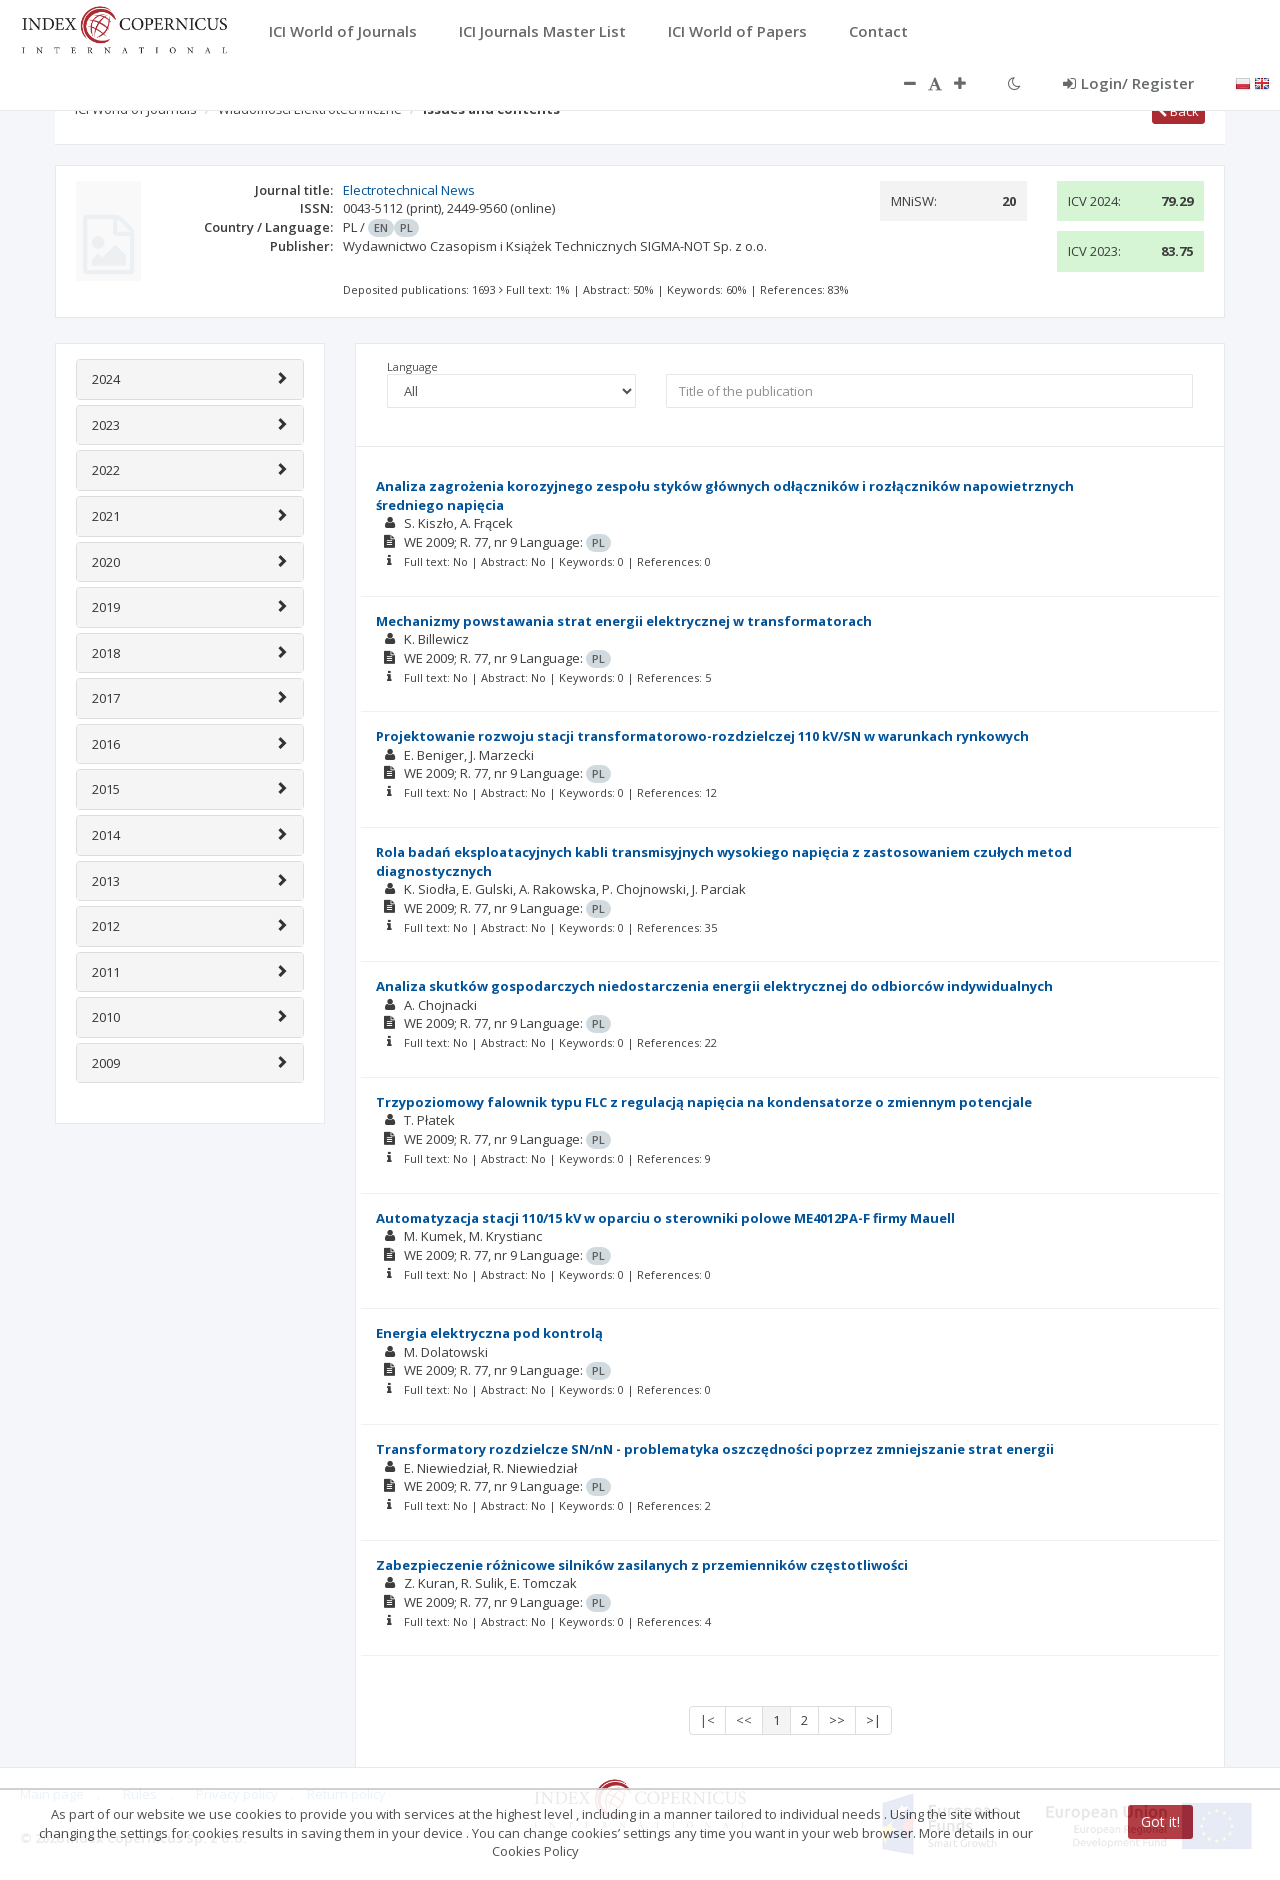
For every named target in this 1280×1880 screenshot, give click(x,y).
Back (1178, 111)
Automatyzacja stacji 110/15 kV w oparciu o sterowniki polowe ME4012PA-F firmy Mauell (665, 1218)
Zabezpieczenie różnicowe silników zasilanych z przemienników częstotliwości (642, 1565)
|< (707, 1720)
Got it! (1160, 1821)
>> (837, 1720)
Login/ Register (1128, 83)
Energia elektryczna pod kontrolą (489, 1333)
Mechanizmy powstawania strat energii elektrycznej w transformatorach (624, 621)
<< (744, 1720)
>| (873, 1720)
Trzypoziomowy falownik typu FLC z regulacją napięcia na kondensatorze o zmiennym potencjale (704, 1102)
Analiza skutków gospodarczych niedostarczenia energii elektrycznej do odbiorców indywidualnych (714, 986)
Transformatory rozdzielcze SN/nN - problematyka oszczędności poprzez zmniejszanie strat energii (715, 1449)
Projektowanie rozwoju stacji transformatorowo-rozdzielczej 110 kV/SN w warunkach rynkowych (702, 736)
